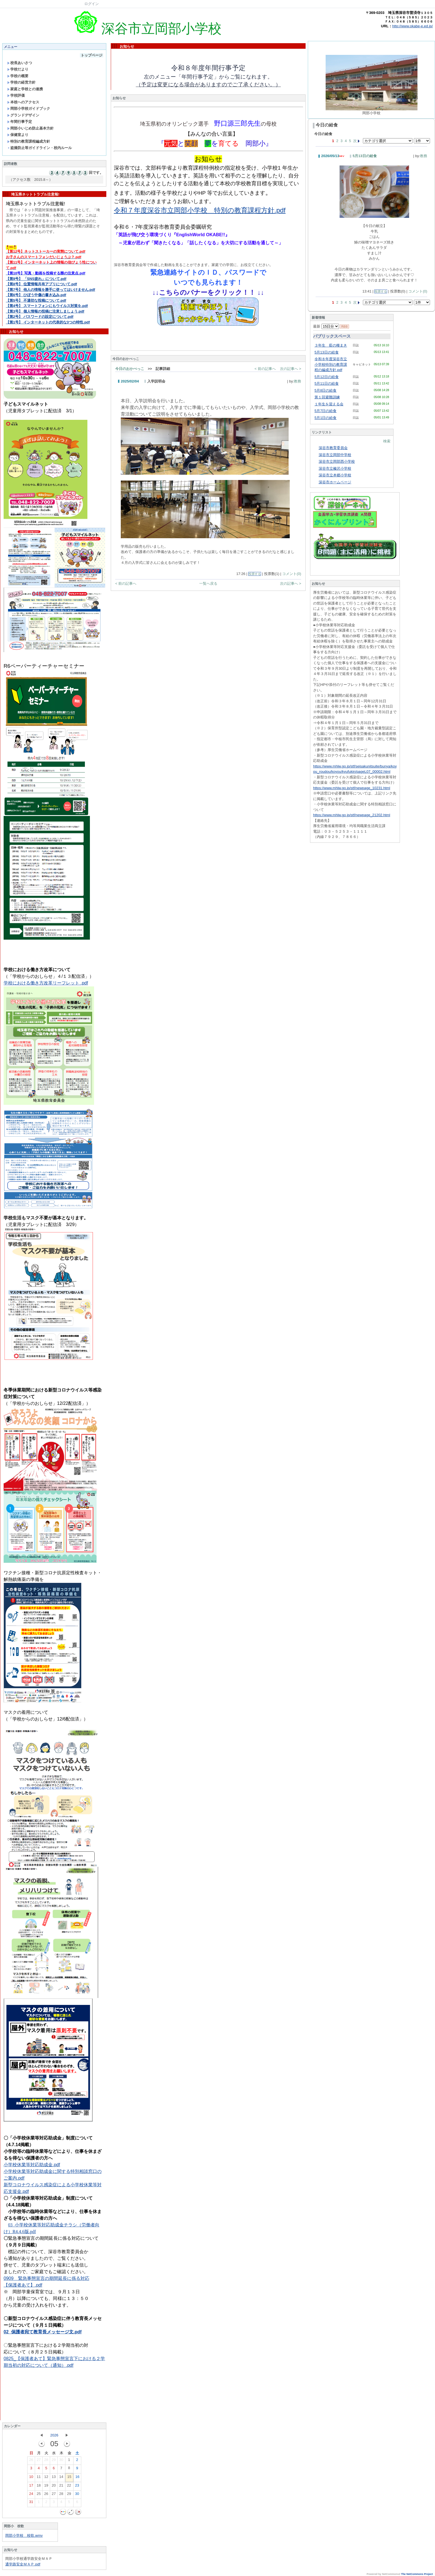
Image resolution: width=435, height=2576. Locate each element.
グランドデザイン (23, 115)
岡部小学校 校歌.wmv (24, 2535)
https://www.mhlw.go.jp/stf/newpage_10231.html (351, 788)
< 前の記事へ (265, 369)
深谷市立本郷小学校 (335, 475)
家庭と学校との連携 (25, 89)
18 (39, 2486)
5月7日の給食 (325, 411)
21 (61, 2486)
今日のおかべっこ (129, 369)
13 (54, 2478)
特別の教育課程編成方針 (28, 141)
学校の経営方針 (21, 82)
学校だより (17, 69)
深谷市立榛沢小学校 (335, 468)
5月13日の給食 (365, 156)
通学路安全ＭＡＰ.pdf (22, 2564)
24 (31, 2495)
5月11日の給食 (326, 383)
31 (31, 2503)
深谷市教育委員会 (333, 448)
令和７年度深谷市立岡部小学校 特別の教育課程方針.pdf (200, 210)
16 (77, 2478)
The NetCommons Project (417, 2574)
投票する (255, 574)
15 (69, 2478)
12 (46, 2478)
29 (54, 2461)
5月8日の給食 (325, 390)
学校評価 (16, 95)
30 (61, 2461)
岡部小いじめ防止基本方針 (30, 128)
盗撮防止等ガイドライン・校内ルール (39, 148)
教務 (297, 381)
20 (54, 2486)
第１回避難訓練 (327, 397)
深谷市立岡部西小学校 (337, 461)
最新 (326, 326)
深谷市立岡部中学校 (335, 455)
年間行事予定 (19, 122)
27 (39, 2461)
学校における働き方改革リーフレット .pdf (46, 983)
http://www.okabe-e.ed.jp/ (412, 26)
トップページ (91, 55)
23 (77, 2486)
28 (46, 2461)
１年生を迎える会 (328, 404)
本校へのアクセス (23, 102)
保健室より (17, 135)
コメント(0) (291, 574)
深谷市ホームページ (335, 482)
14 (61, 2478)
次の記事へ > (290, 369)
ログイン (91, 4)
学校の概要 (17, 76)
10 (31, 2478)
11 (39, 2478)
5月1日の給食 (325, 418)
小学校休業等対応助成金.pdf (32, 2164)
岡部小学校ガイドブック (28, 108)
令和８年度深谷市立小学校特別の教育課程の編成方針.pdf (330, 364)
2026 (54, 2435)
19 (46, 2486)
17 (31, 2486)
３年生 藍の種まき (330, 345)
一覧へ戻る (208, 583)
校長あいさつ (19, 63)
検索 (386, 441)
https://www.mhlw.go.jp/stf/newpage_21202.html (351, 815)
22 (69, 2486)
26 (31, 2461)
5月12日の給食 (326, 377)
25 (39, 2495)
